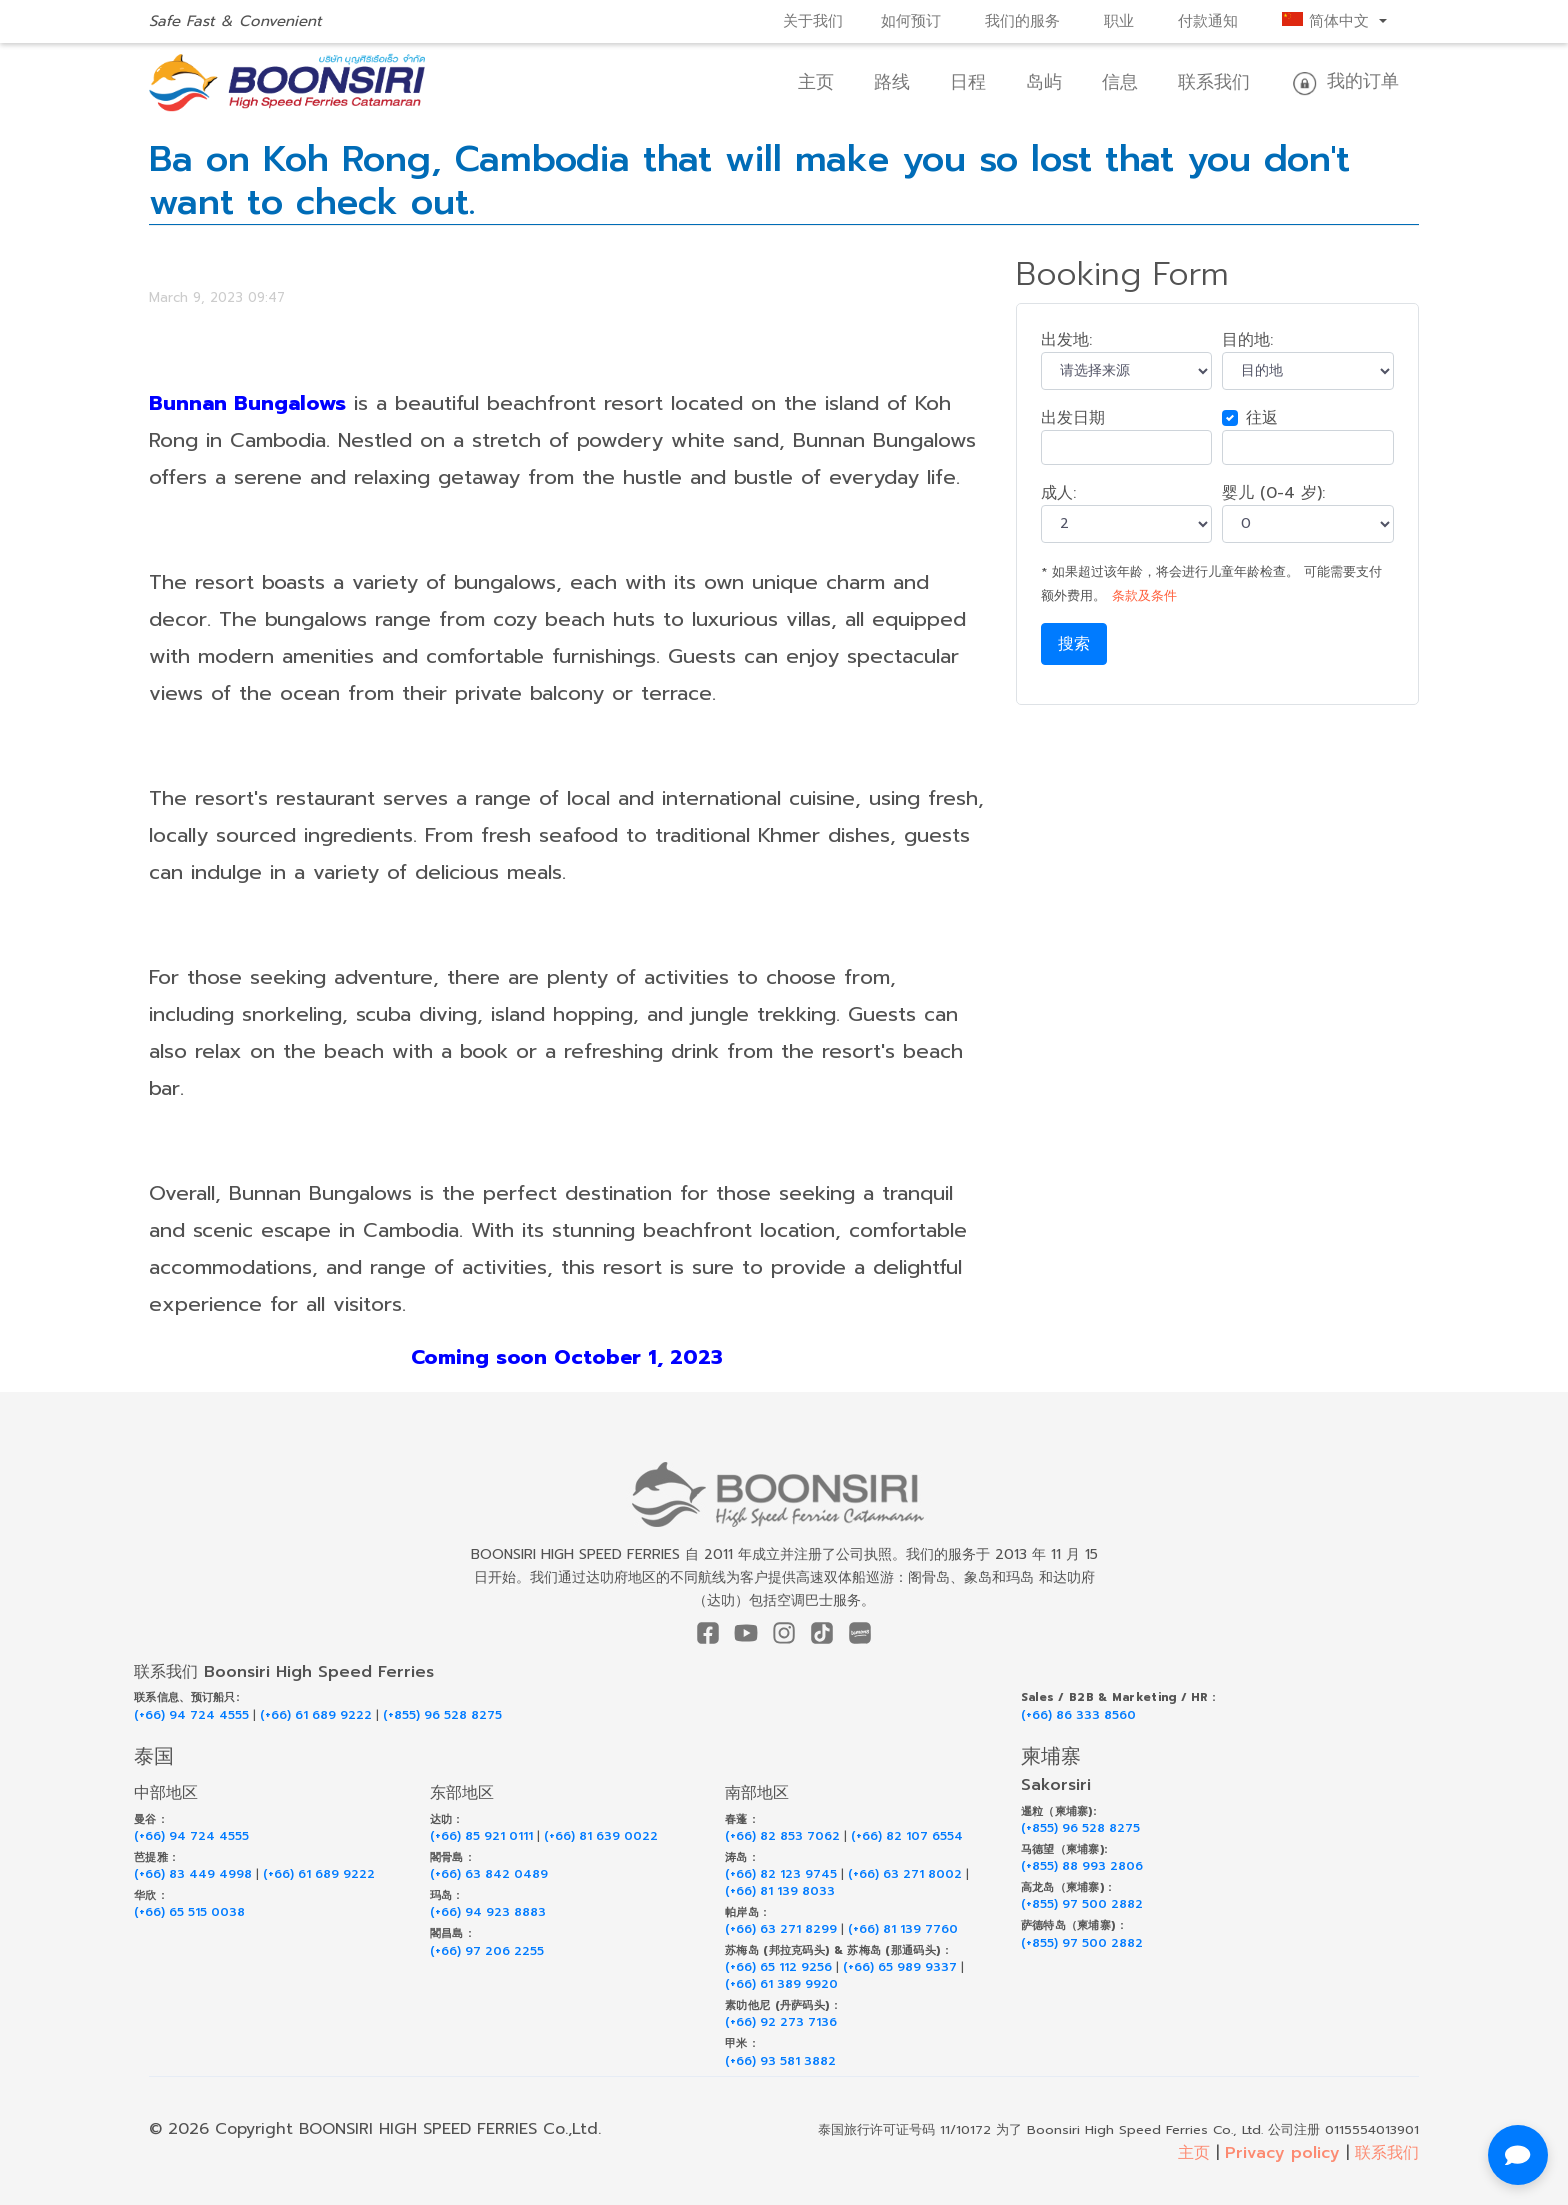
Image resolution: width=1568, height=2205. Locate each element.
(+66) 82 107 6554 (907, 1836)
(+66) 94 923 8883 (488, 1912)
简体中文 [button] (1328, 21)
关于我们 (813, 21)
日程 (968, 82)
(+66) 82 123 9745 (781, 1874)
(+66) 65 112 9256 (778, 1967)
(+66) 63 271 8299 (781, 1929)
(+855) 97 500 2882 (1082, 1904)
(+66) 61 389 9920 (781, 1984)
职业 (1119, 21)
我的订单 (1344, 82)
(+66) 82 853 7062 (782, 1836)
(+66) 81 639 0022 (601, 1836)
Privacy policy (1282, 2153)
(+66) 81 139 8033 (780, 1891)
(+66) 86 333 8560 (1078, 1715)
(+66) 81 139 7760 (903, 1929)
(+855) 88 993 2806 (1082, 1866)
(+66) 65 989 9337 (900, 1967)
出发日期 (1073, 418)
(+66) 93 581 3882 (780, 2061)
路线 (892, 82)
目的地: (1247, 340)
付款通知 (1208, 21)
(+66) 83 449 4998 (193, 1874)
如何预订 (911, 21)
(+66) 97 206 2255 (487, 1951)
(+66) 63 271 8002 (905, 1874)
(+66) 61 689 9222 (316, 1715)
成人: (1058, 493)
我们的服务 (1022, 21)
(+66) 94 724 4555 (191, 1715)
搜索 (1074, 644)
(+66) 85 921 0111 (481, 1836)
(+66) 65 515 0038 (189, 1912)
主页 (816, 82)
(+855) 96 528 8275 (442, 1715)
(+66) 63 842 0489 (489, 1874)
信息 (1120, 82)
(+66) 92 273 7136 (781, 2022)
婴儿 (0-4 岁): (1273, 493)
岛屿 (1044, 82)
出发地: (1066, 340)
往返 (1262, 418)
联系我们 (1214, 82)
